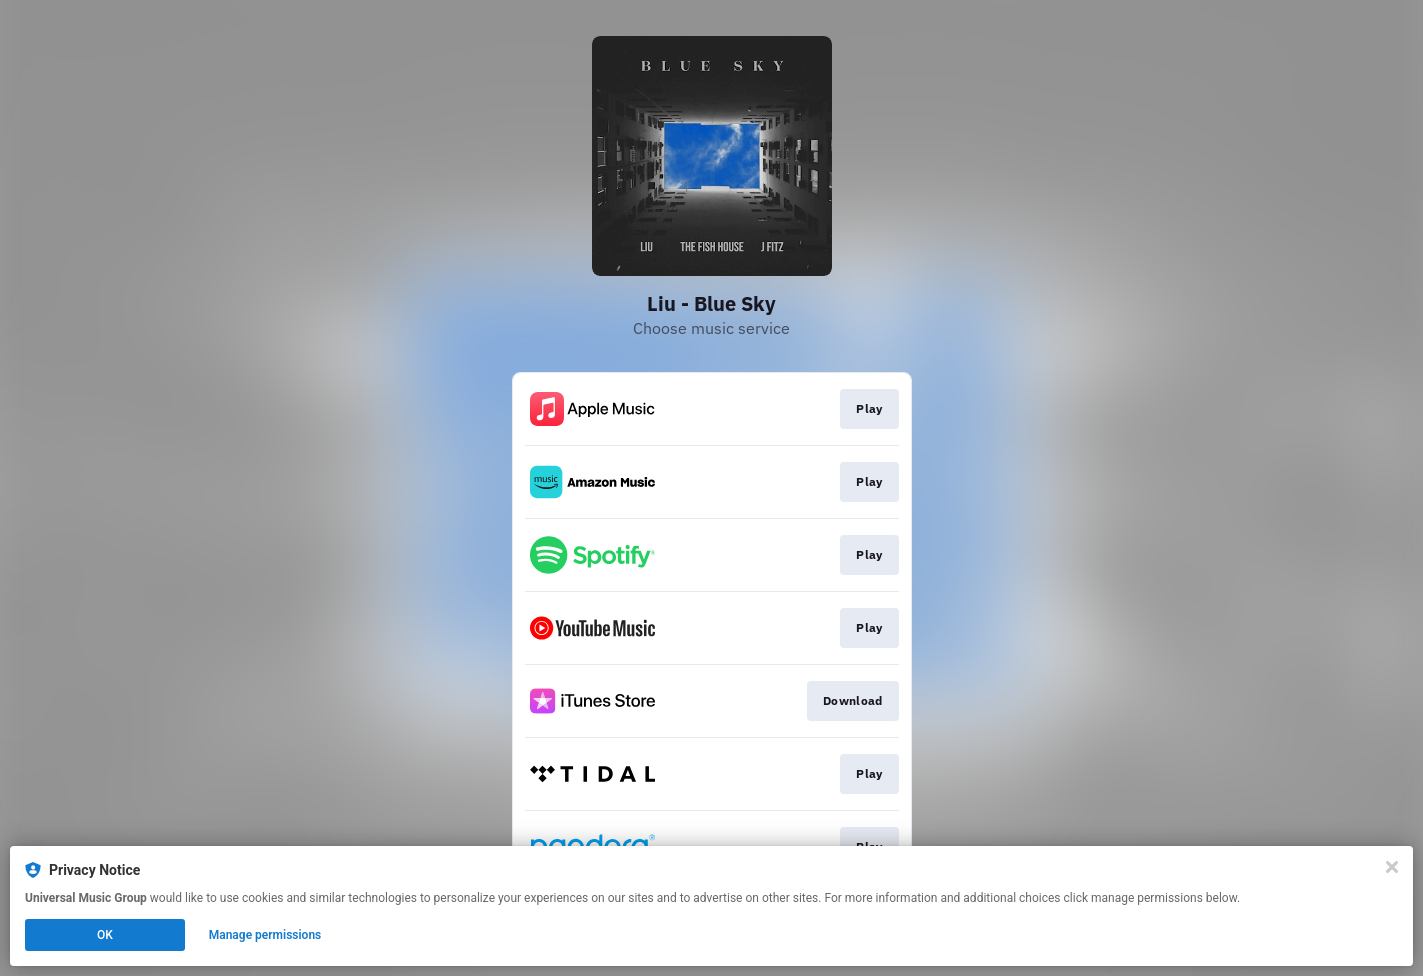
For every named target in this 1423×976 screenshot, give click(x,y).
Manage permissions (265, 935)
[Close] (1392, 867)
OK (105, 935)
